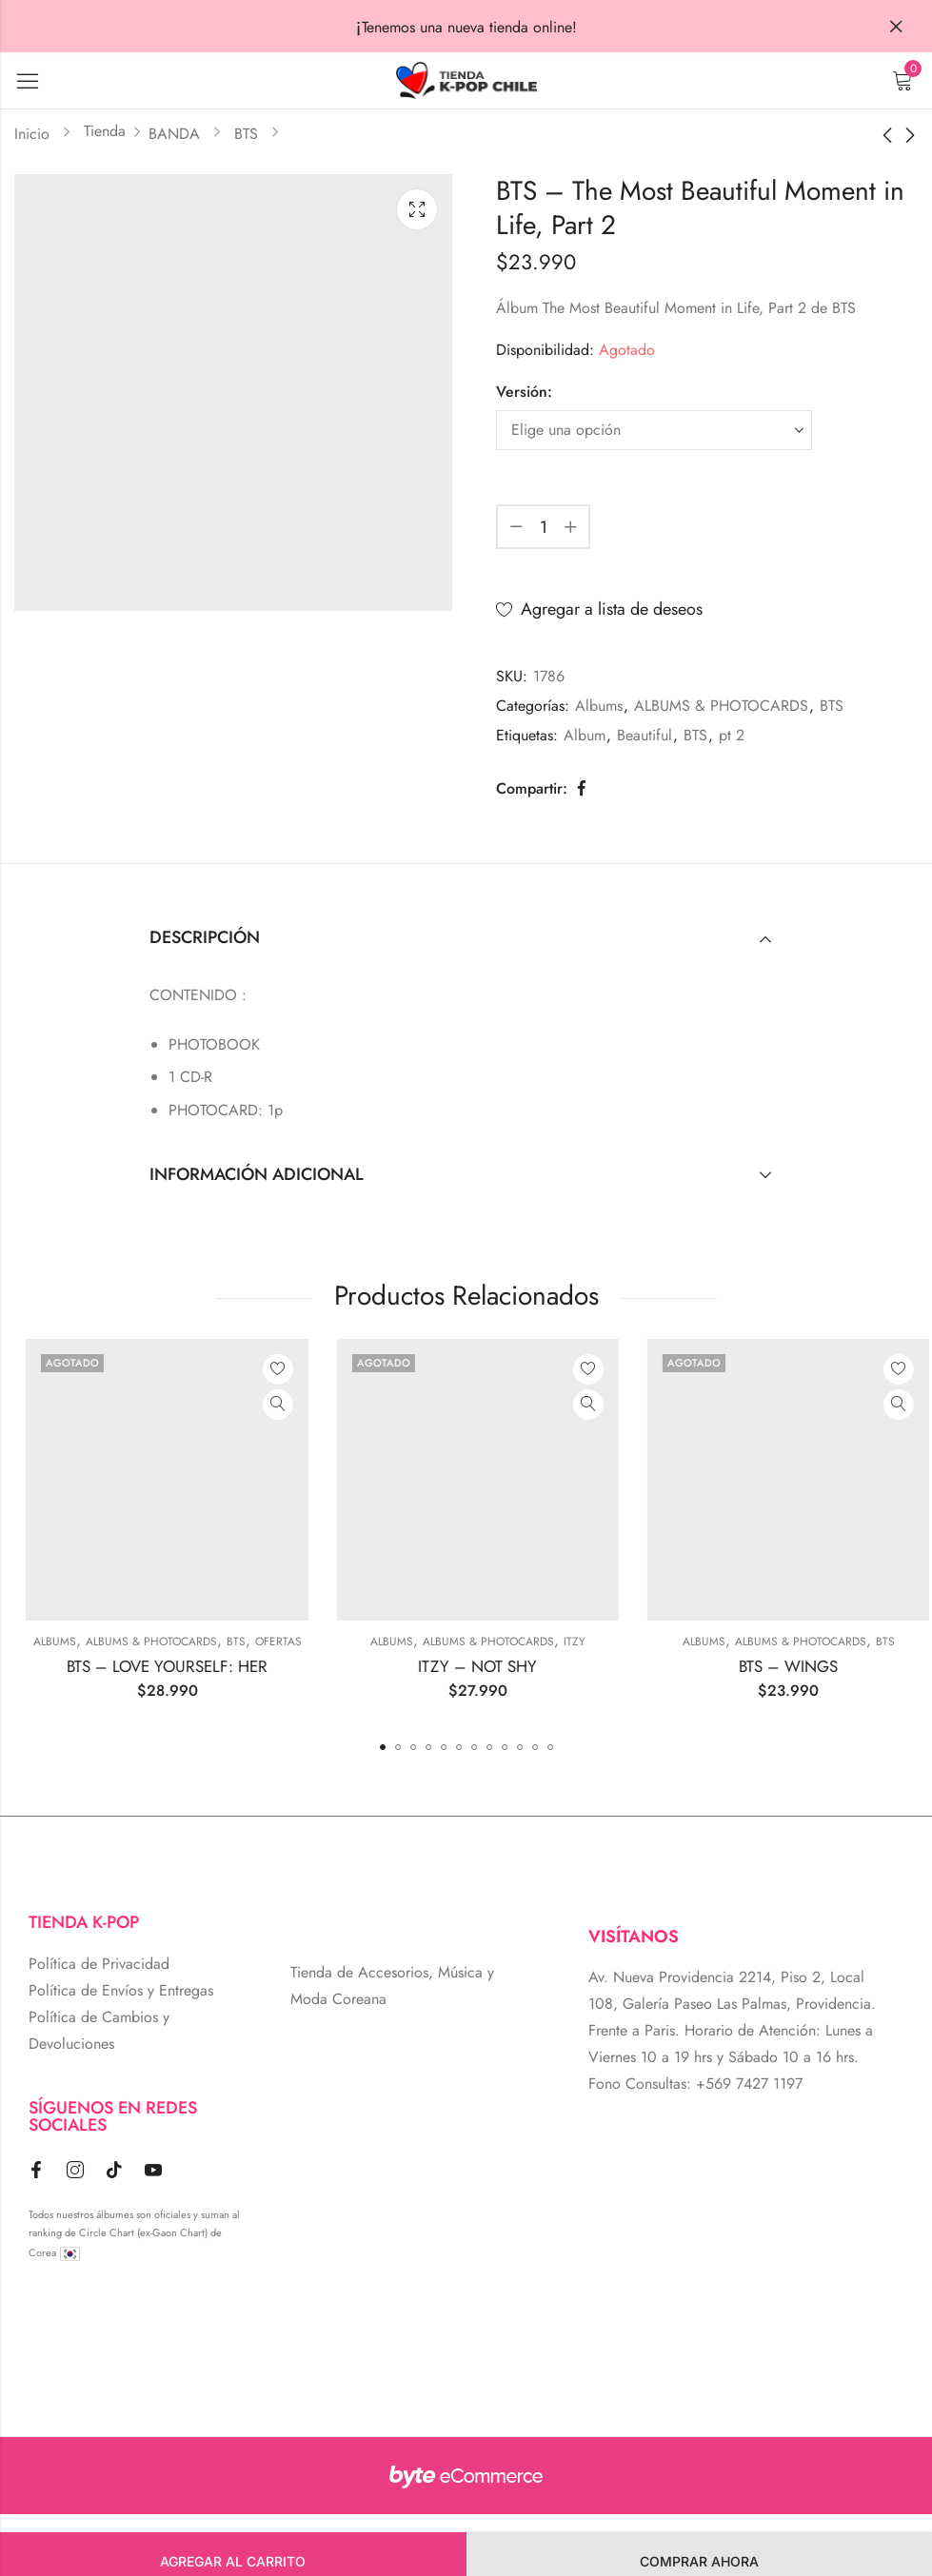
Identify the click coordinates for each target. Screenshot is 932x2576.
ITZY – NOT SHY (661, 1666)
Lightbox (417, 209)
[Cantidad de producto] (543, 526)
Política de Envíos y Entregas (121, 1990)
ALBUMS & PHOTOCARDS (721, 706)
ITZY (757, 1641)
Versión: (524, 392)
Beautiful (644, 735)
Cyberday (119, 1641)
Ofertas (461, 1641)
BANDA (174, 134)
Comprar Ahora (699, 2561)
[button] (383, 1747)
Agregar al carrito (233, 2561)
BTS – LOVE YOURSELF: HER (349, 1666)
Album (584, 735)
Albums (599, 706)
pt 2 (731, 735)
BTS (246, 134)
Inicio (32, 134)
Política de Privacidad (99, 1964)
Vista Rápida (150, 1404)
